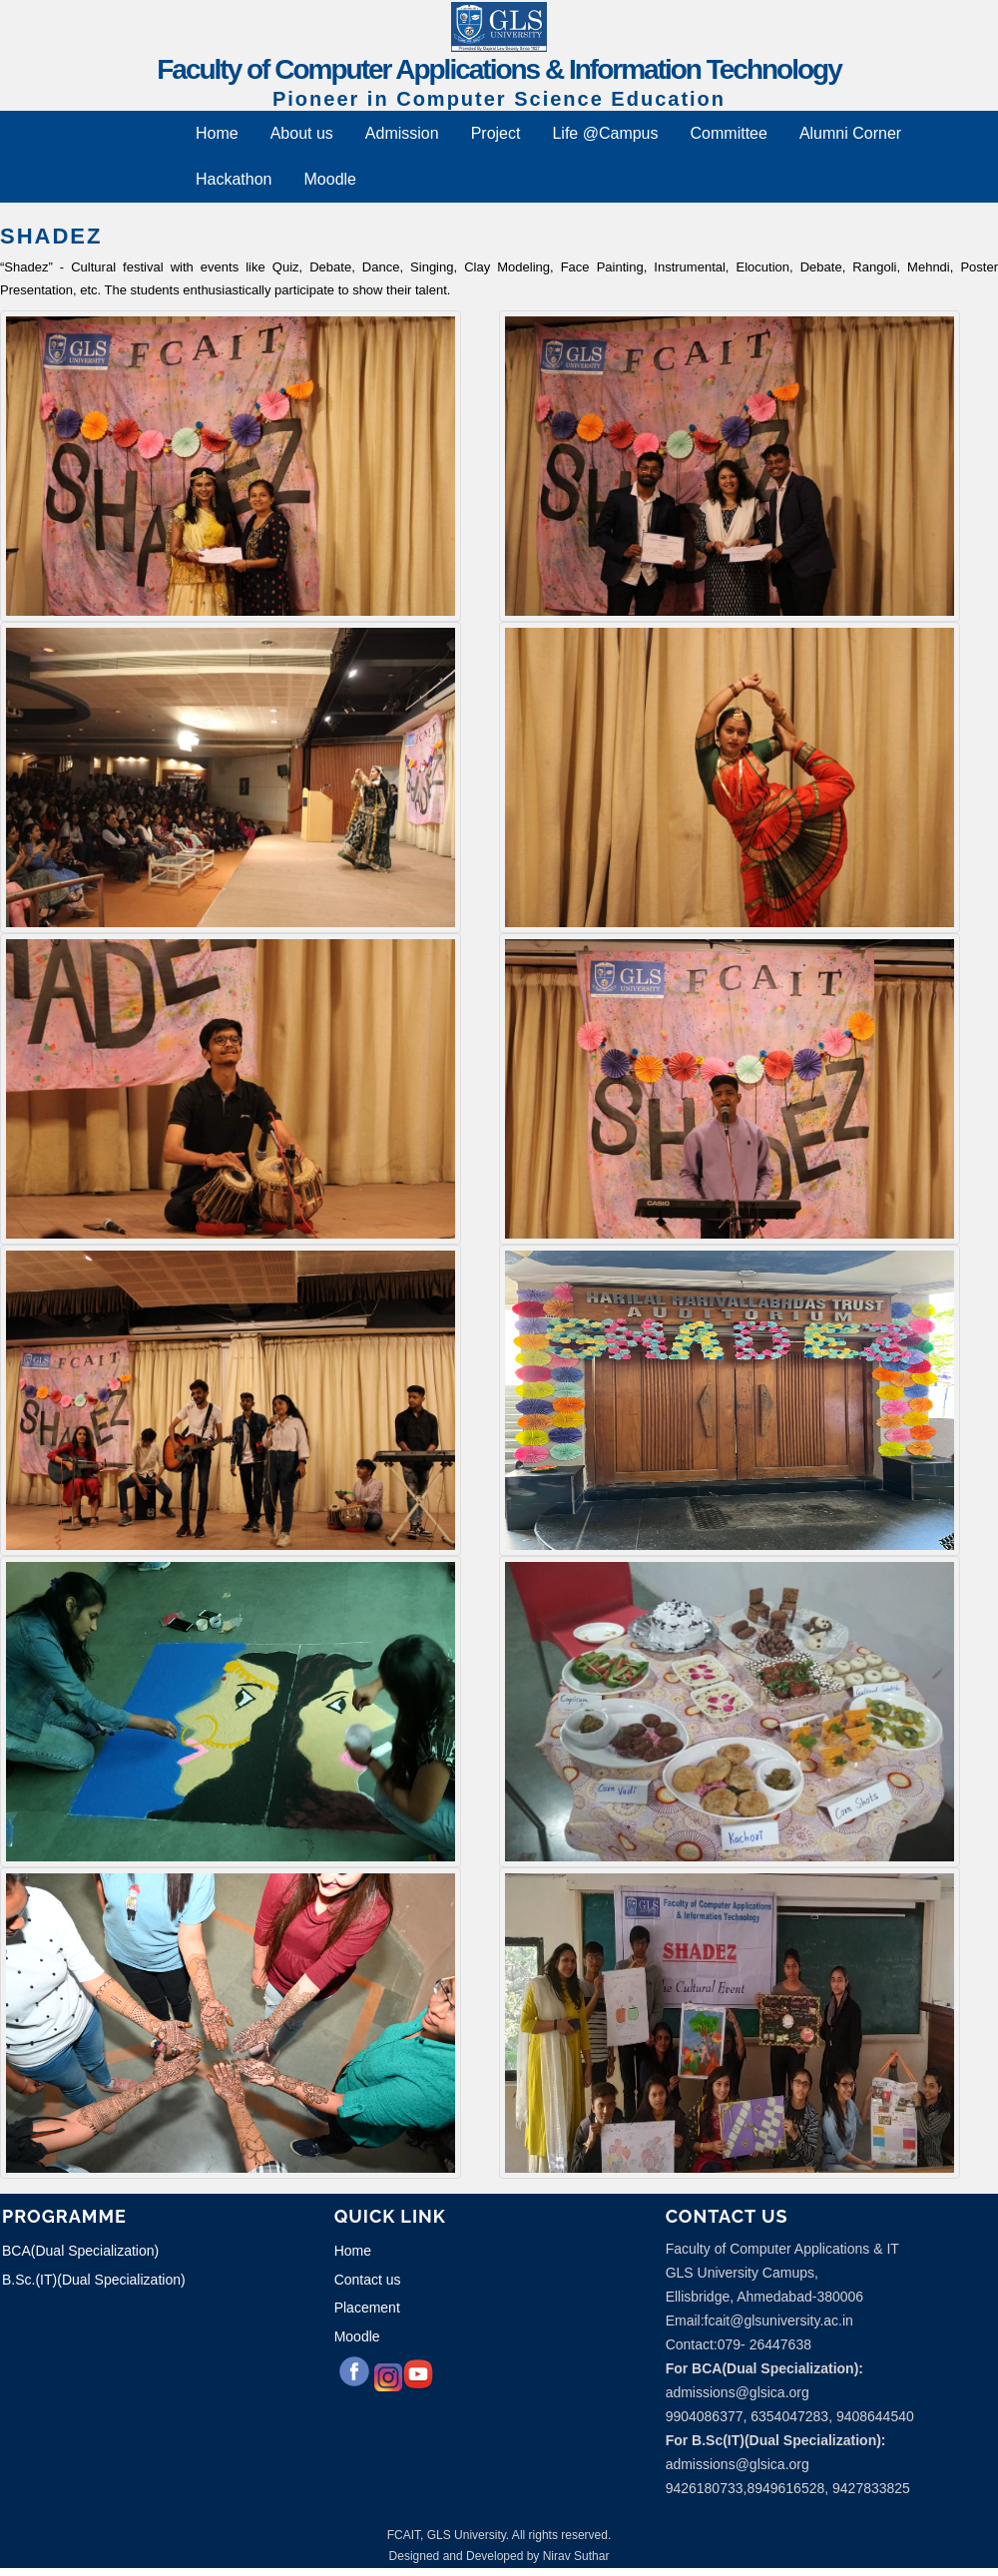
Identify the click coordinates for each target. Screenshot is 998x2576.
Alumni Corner (850, 133)
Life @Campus (605, 133)
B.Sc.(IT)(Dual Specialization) (94, 2280)
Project (496, 133)
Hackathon (234, 179)
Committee (729, 133)
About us (301, 133)
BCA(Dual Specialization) (80, 2251)
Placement (367, 2308)
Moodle (330, 179)
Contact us (367, 2280)
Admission (402, 133)
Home (217, 133)
